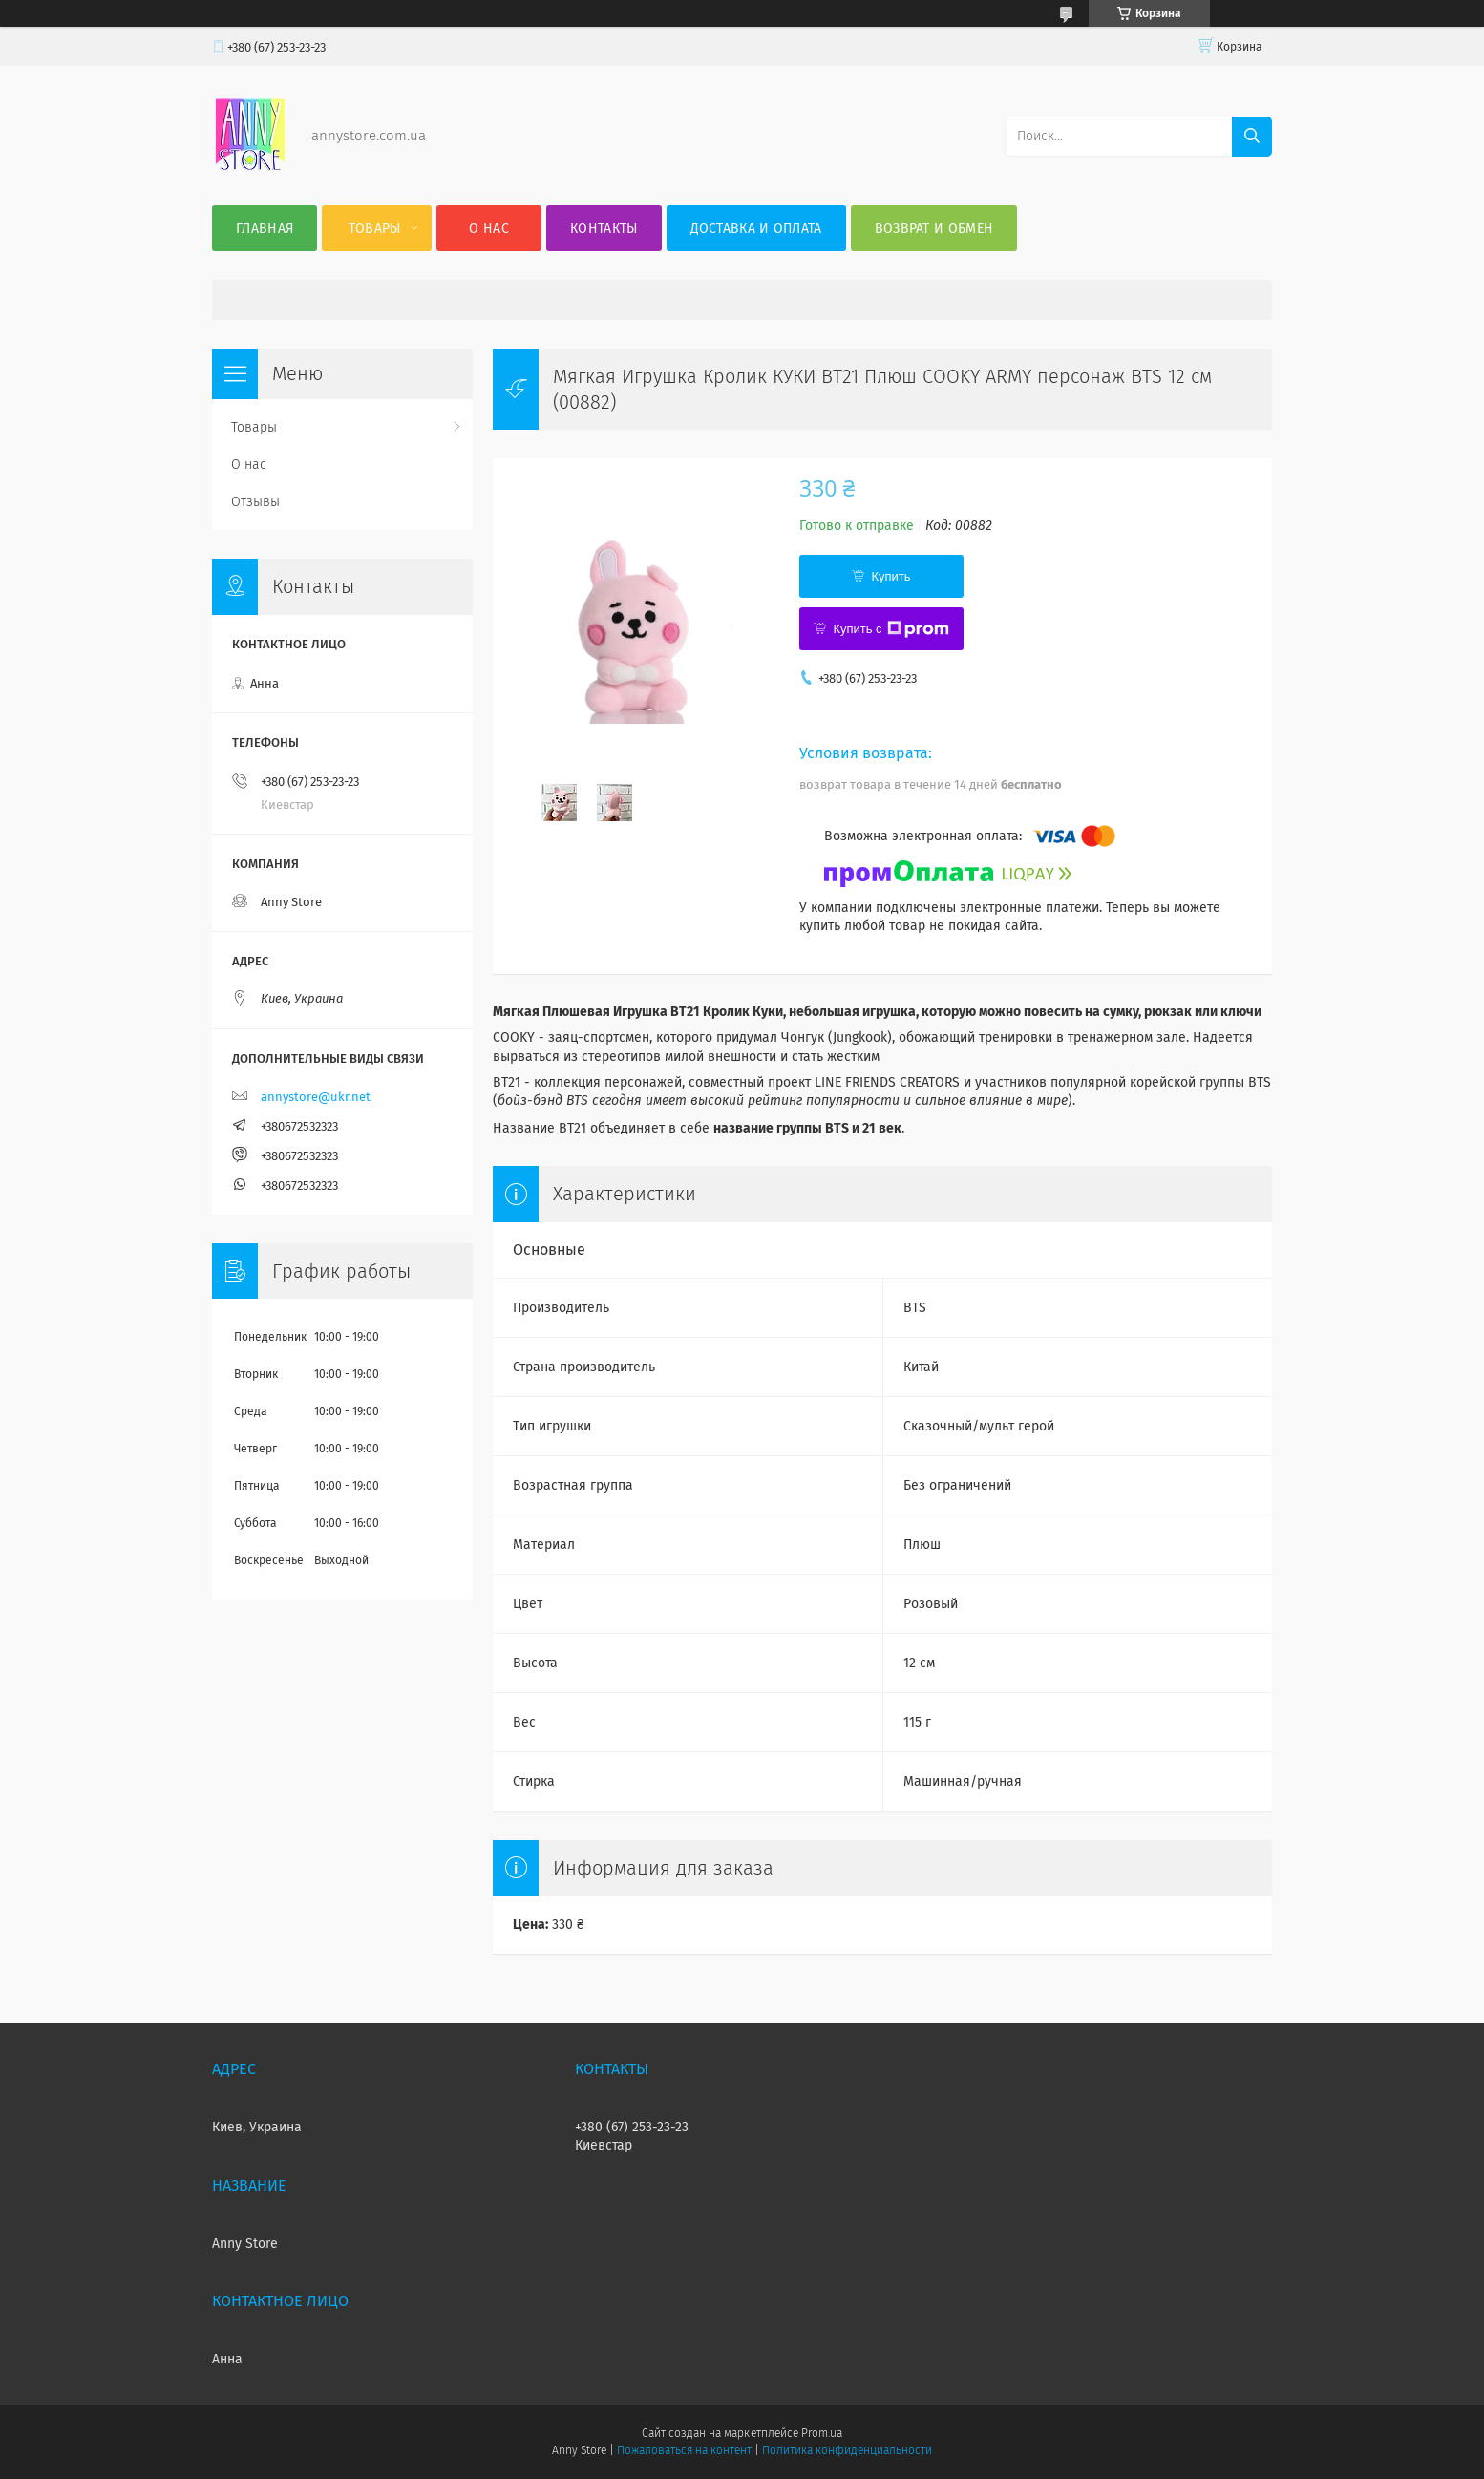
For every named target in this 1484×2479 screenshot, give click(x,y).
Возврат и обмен (934, 229)
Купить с (890, 629)
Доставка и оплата (756, 229)
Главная (264, 229)
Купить (890, 576)
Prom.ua (821, 2433)
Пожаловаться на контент (684, 2450)
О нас (489, 229)
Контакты (603, 229)
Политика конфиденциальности (847, 2450)
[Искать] (1252, 137)
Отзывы (255, 502)
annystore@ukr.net (316, 1097)
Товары (375, 229)
